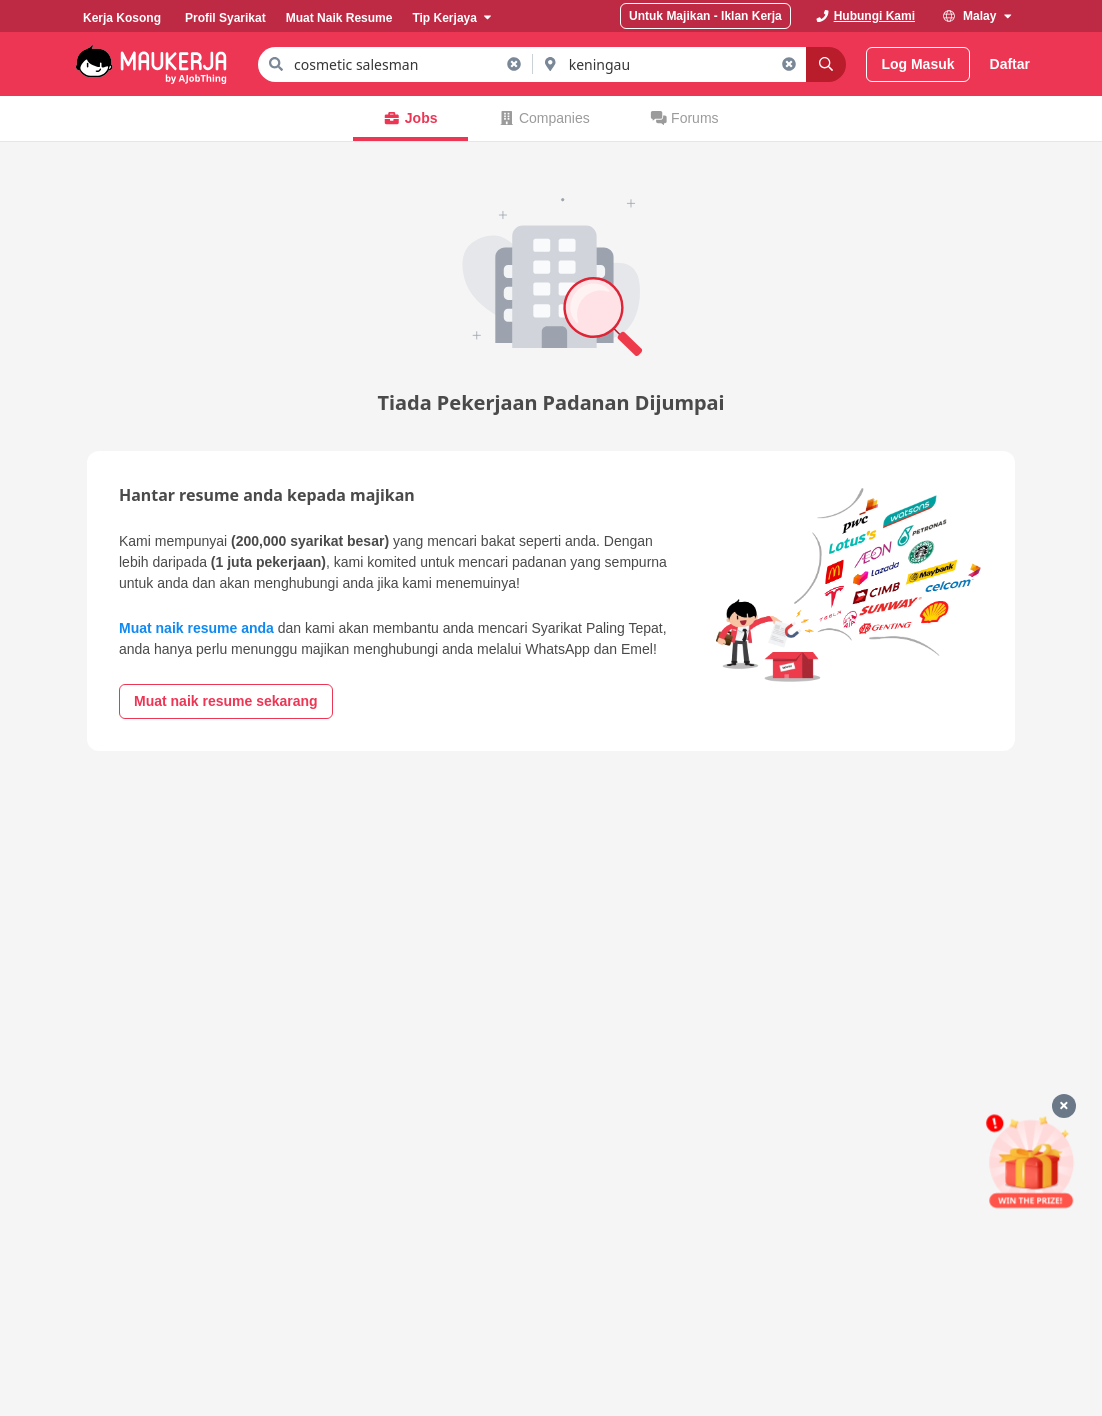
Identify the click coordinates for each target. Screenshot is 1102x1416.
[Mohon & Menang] (1031, 1161)
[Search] (826, 64)
